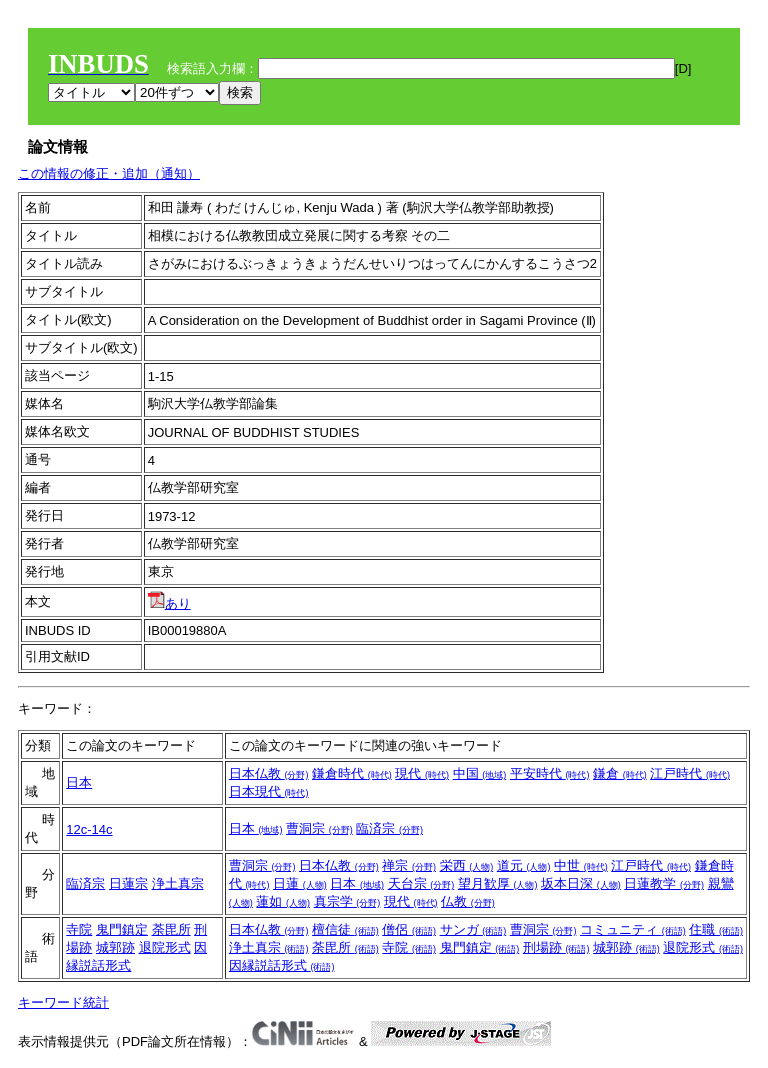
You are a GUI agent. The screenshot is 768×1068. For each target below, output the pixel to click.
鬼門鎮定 (122, 929)
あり (169, 603)
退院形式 (165, 947)
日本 (79, 782)
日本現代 (269, 791)
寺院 (79, 929)
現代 (422, 773)
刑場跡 (556, 947)
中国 (480, 773)
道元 (524, 865)
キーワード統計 (63, 1002)
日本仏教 (269, 773)
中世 (581, 865)
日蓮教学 (664, 883)
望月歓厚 (498, 883)
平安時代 (550, 773)
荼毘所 (171, 929)
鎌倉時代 (352, 773)
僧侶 (409, 929)
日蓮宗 (128, 883)
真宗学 (347, 901)
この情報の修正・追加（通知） (109, 173)
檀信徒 (345, 929)
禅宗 (409, 865)
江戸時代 (690, 773)
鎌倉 (620, 773)
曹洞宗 (319, 828)
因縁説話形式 (282, 965)
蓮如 (283, 901)
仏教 (468, 901)
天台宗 (421, 883)
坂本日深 (581, 883)
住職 (716, 929)
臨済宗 (389, 828)
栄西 (467, 865)
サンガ (473, 929)
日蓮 (300, 883)
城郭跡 (115, 947)
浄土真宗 (178, 883)
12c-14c (89, 829)
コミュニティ (633, 929)
